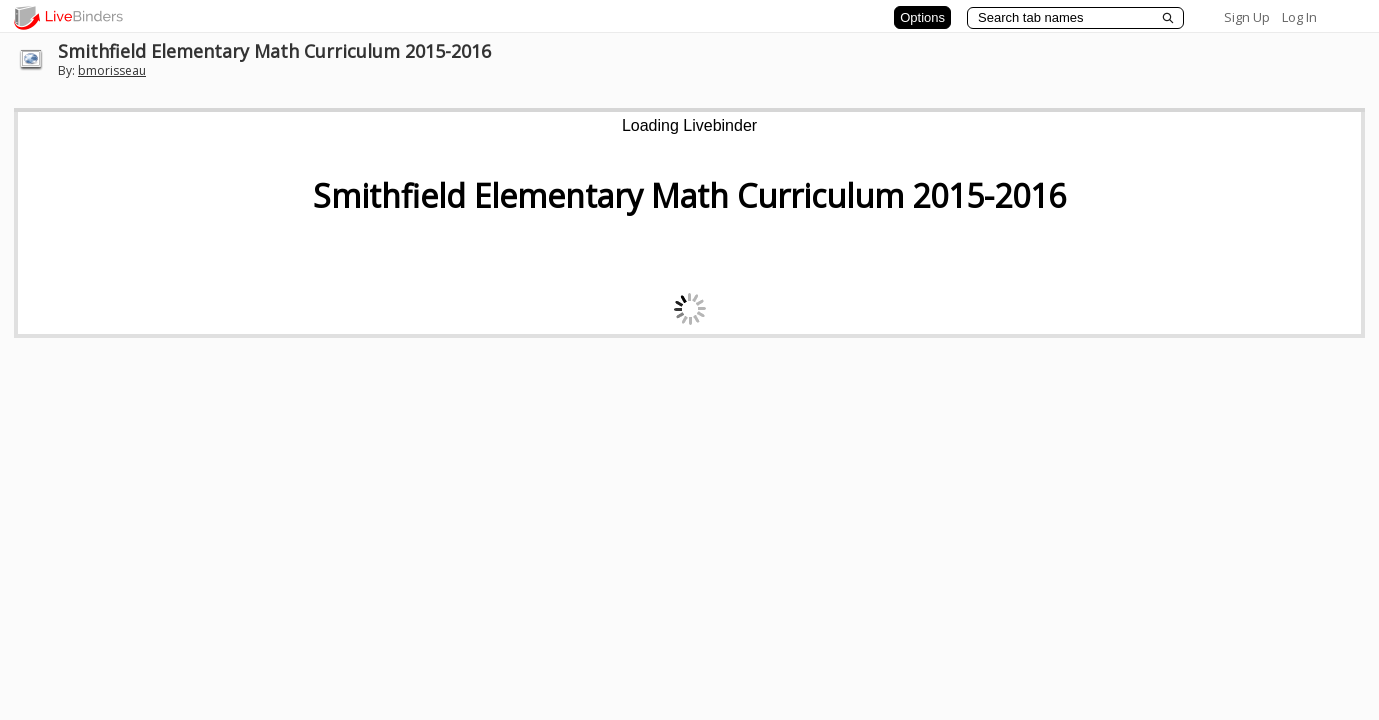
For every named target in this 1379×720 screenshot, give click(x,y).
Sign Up (1247, 17)
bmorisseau (112, 70)
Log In (1299, 17)
